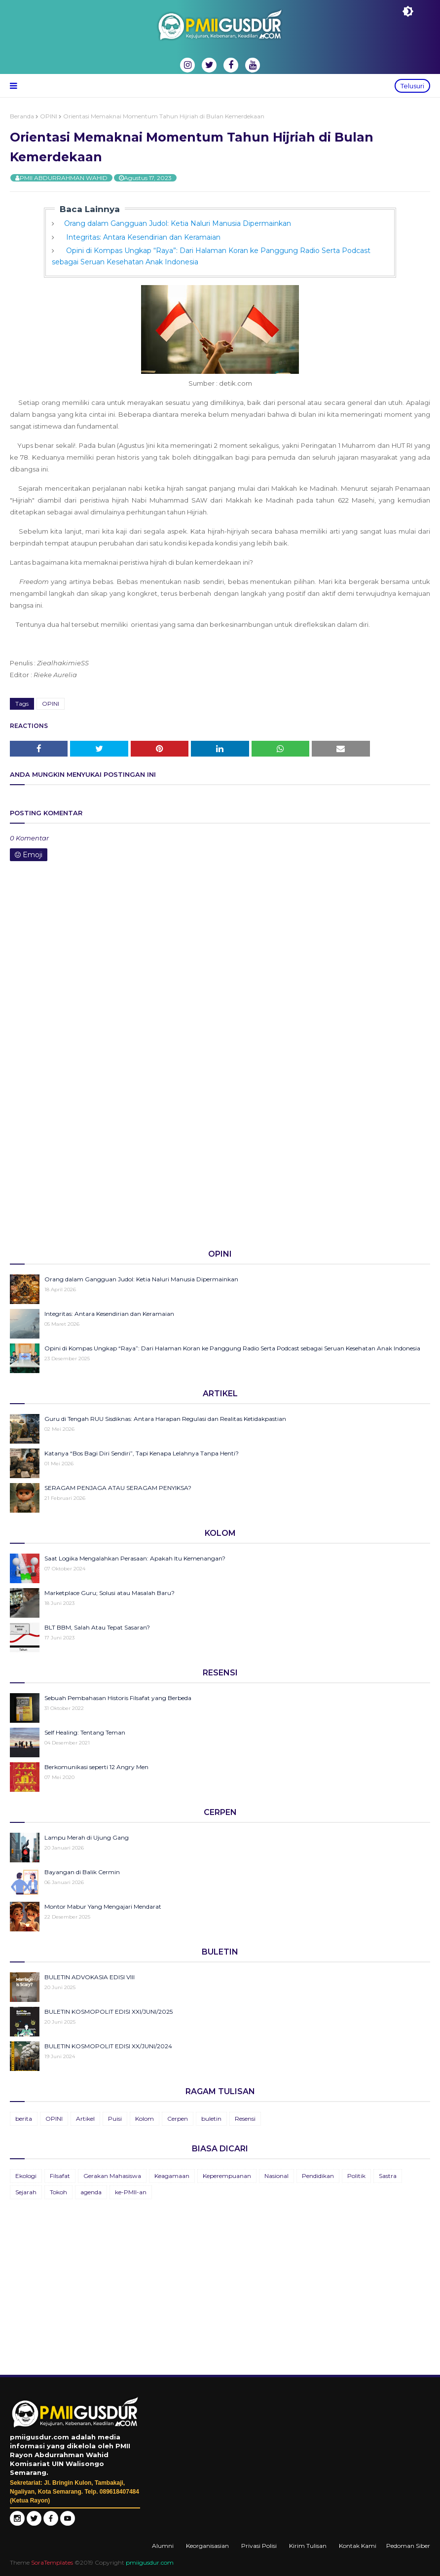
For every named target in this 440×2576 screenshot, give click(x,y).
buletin (211, 2118)
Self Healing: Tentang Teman (84, 1732)
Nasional (276, 2175)
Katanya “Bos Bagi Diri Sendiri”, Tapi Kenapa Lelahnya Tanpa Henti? (141, 1453)
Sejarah (26, 2192)
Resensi (245, 2118)
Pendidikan (318, 2175)
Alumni (163, 2545)
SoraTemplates (52, 2562)
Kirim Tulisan (308, 2545)
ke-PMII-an (131, 2192)
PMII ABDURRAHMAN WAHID (64, 177)
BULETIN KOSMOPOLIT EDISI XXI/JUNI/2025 (108, 2011)
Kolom (144, 2118)
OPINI (48, 116)
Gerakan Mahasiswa (112, 2175)
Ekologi (26, 2175)
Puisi (115, 2118)
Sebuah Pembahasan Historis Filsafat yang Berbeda (117, 1698)
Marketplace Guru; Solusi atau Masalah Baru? (109, 1592)
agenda (91, 2192)
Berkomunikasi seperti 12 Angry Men (96, 1767)
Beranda (22, 116)
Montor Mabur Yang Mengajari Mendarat (102, 1906)
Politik (356, 2175)
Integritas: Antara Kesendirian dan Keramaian (142, 237)
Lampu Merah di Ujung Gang (86, 1837)
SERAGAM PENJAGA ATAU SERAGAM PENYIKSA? (117, 1487)
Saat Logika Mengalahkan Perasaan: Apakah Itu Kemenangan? (134, 1558)
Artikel (85, 2118)
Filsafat (60, 2175)
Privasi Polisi (259, 2545)
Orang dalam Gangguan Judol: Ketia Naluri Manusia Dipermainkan (177, 223)
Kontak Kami (357, 2545)
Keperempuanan (227, 2175)
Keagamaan (171, 2175)
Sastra (388, 2175)
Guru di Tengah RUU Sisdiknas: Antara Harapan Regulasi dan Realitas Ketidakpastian (165, 1418)
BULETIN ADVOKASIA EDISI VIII (89, 1977)
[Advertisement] (220, 1164)
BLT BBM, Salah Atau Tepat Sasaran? (97, 1627)
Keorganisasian (207, 2545)
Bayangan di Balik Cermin (82, 1872)
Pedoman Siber (408, 2545)
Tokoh (58, 2192)
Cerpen (177, 2118)
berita (23, 2118)
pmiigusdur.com (150, 2562)
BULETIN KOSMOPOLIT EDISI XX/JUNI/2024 (108, 2046)
